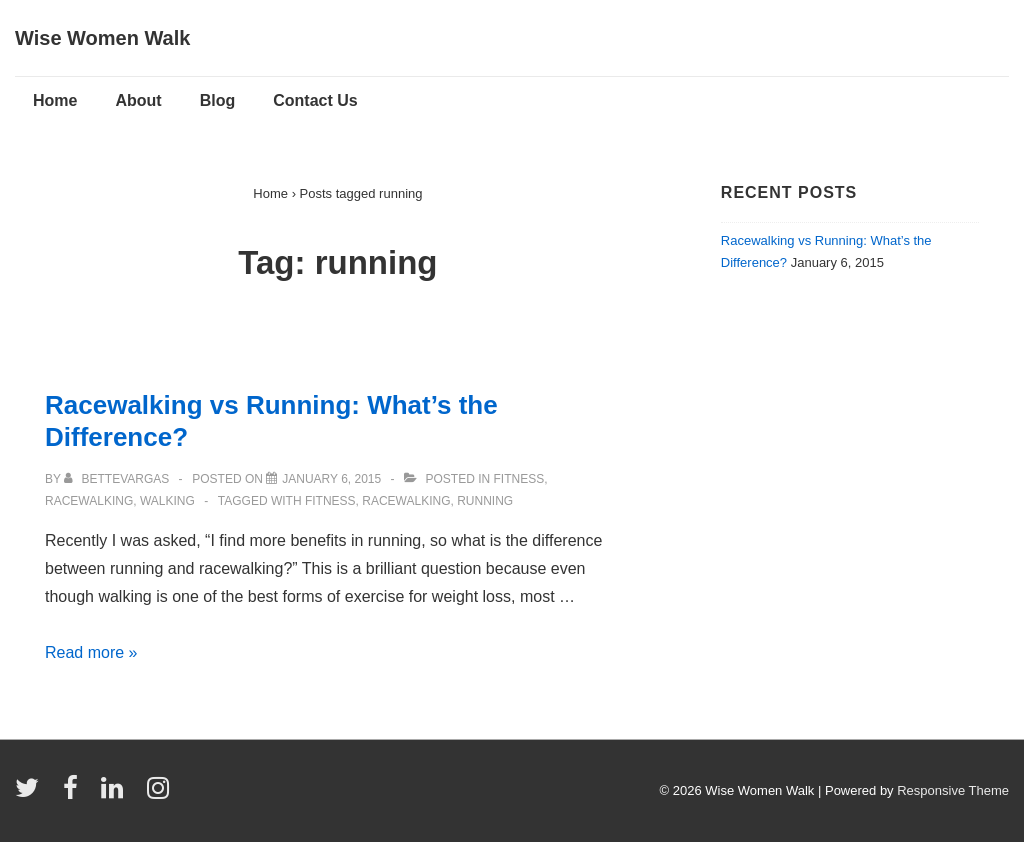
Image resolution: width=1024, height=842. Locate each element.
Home (55, 100)
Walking (167, 501)
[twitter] (31, 794)
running (485, 501)
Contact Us (315, 100)
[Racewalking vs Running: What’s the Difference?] (331, 479)
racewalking (406, 501)
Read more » (91, 652)
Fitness (519, 479)
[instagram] (160, 794)
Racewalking (89, 501)
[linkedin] (116, 794)
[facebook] (75, 794)
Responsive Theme (953, 790)
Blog (218, 100)
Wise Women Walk (102, 38)
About (138, 100)
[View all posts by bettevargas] (118, 479)
